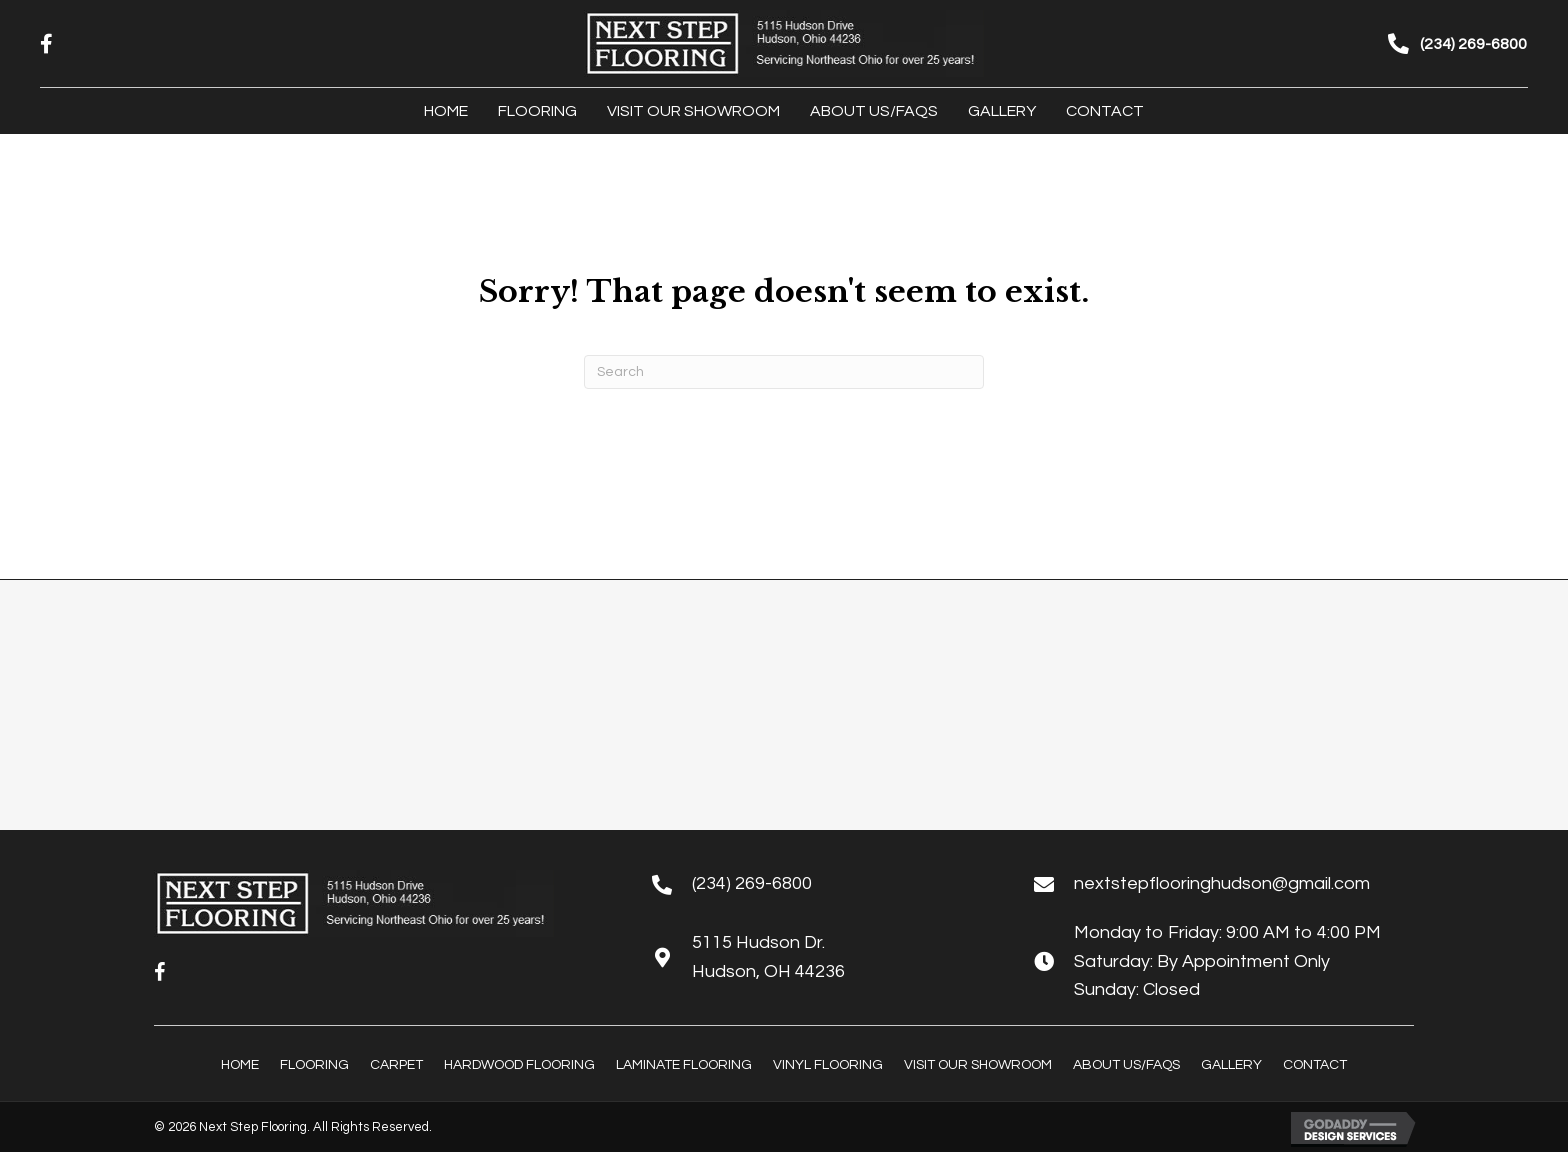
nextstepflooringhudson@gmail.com (1222, 883)
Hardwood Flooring (519, 1065)
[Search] (784, 372)
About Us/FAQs (1126, 1065)
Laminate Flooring (684, 1065)
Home (240, 1065)
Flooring (314, 1065)
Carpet (396, 1065)
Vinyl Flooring (828, 1065)
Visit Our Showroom (978, 1065)
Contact (1315, 1065)
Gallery (1231, 1065)
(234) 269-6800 (752, 883)
